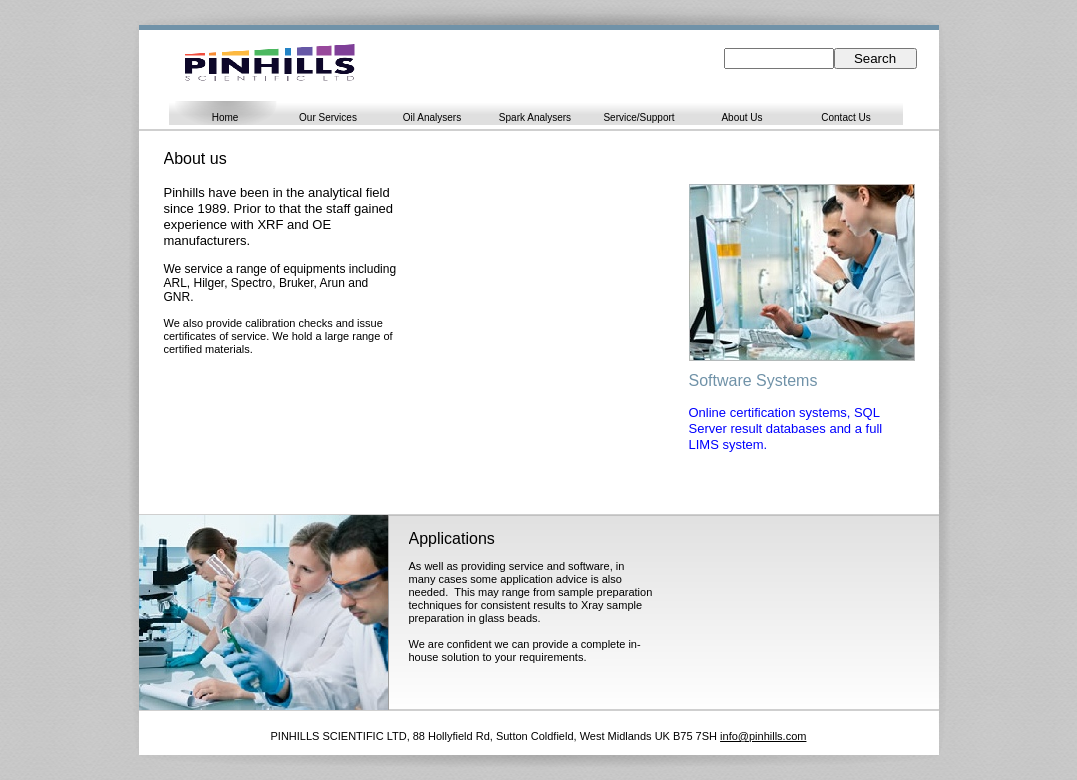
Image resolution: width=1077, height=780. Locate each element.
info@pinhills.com (763, 736)
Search (875, 58)
